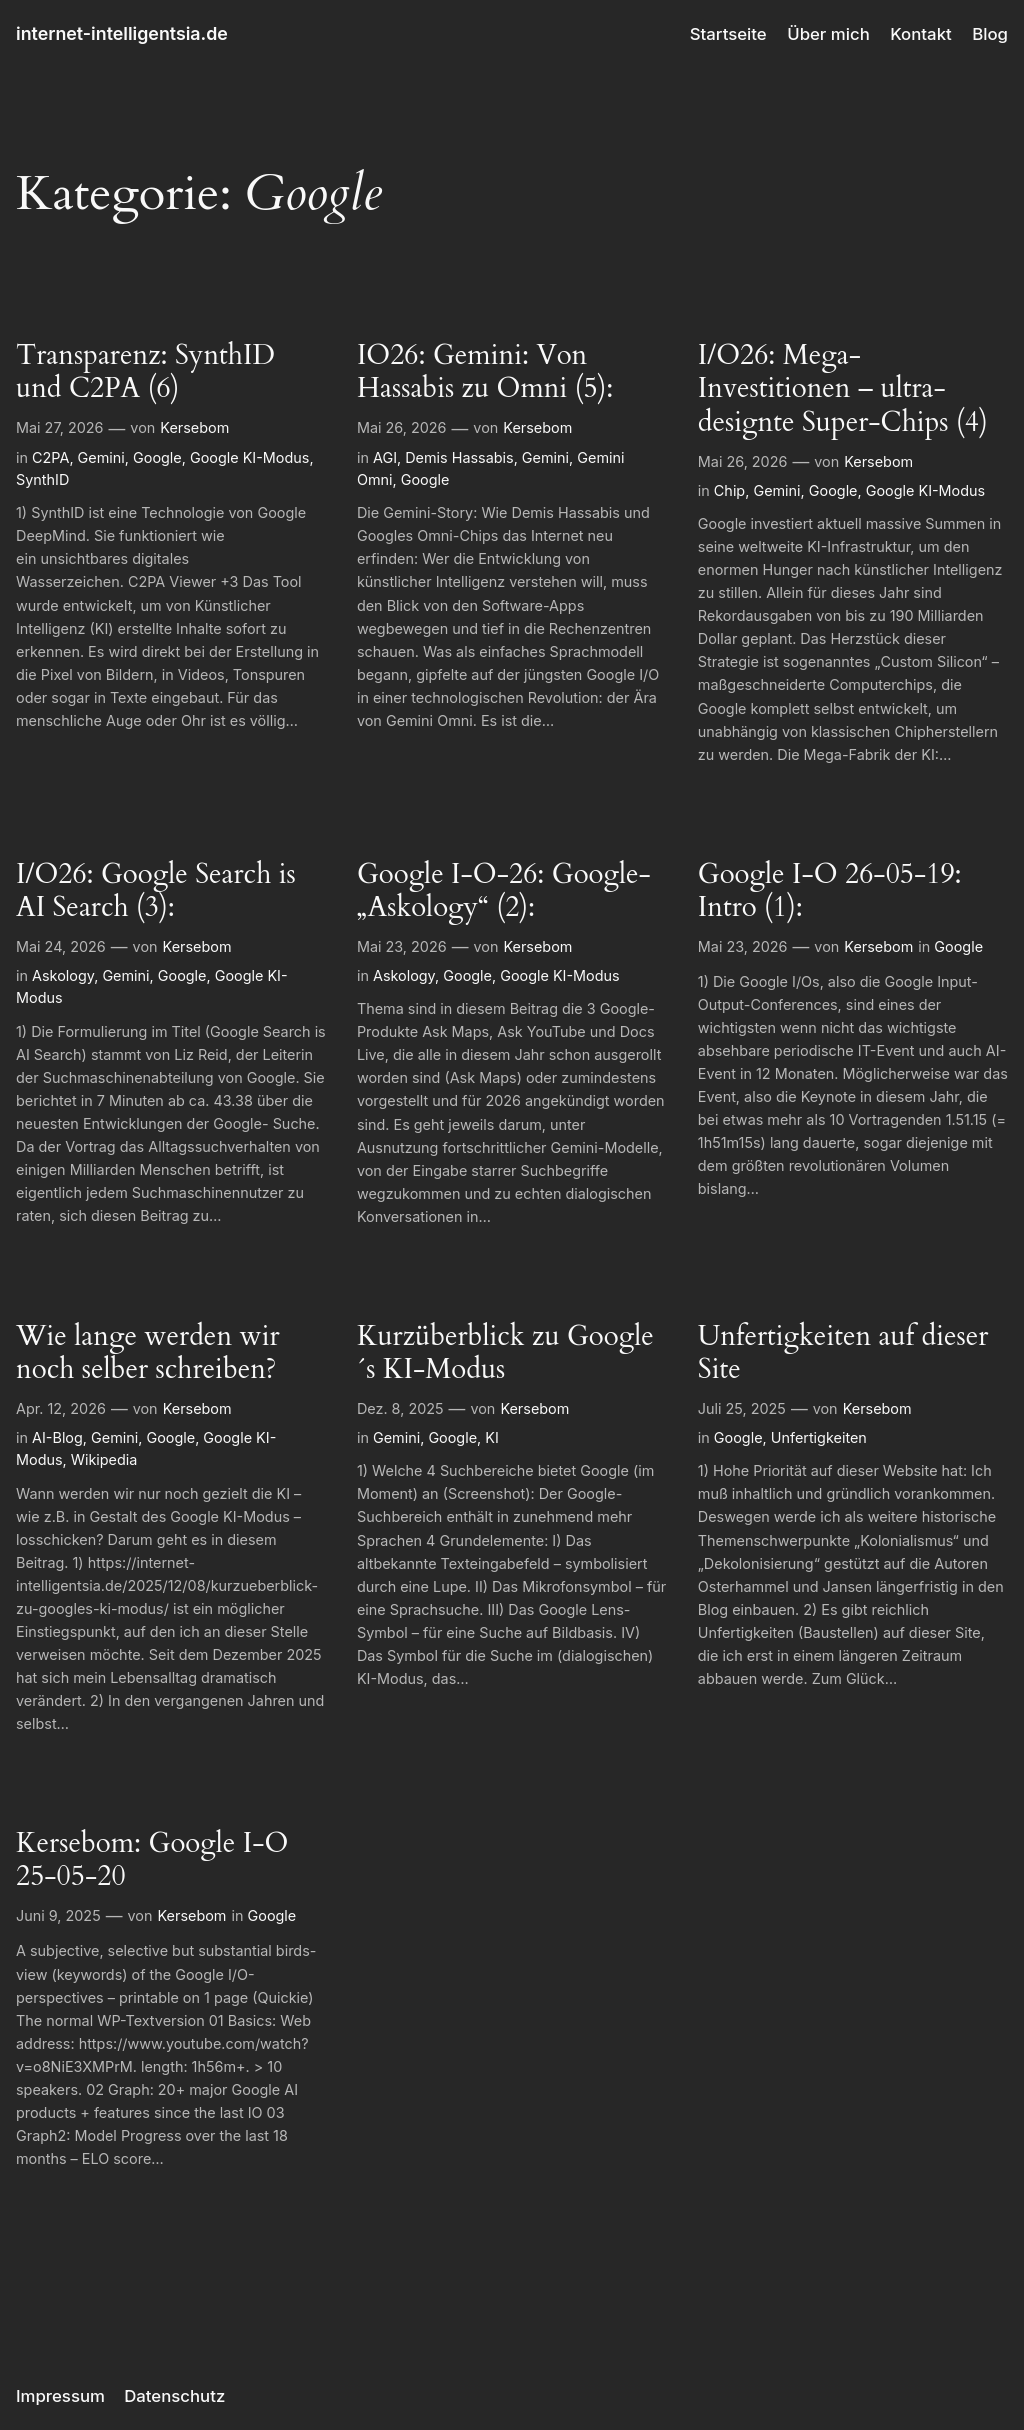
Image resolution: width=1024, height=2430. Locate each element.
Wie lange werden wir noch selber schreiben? (148, 1353)
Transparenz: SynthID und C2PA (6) (145, 372)
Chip (729, 490)
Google (157, 457)
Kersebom (194, 427)
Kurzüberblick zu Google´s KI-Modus (505, 1353)
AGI (385, 457)
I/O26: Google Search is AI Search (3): (156, 891)
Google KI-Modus (249, 457)
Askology (63, 975)
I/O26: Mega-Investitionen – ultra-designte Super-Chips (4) (843, 388)
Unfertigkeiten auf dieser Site (843, 1353)
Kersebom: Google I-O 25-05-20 (152, 1860)
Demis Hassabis (459, 457)
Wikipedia (104, 1459)
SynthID (42, 479)
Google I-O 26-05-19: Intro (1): (830, 891)
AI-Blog (57, 1437)
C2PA (50, 457)
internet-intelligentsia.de (122, 33)
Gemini (101, 457)
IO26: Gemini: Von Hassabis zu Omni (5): (485, 372)
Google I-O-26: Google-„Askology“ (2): (504, 891)
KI (492, 1437)
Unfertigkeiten (819, 1437)
